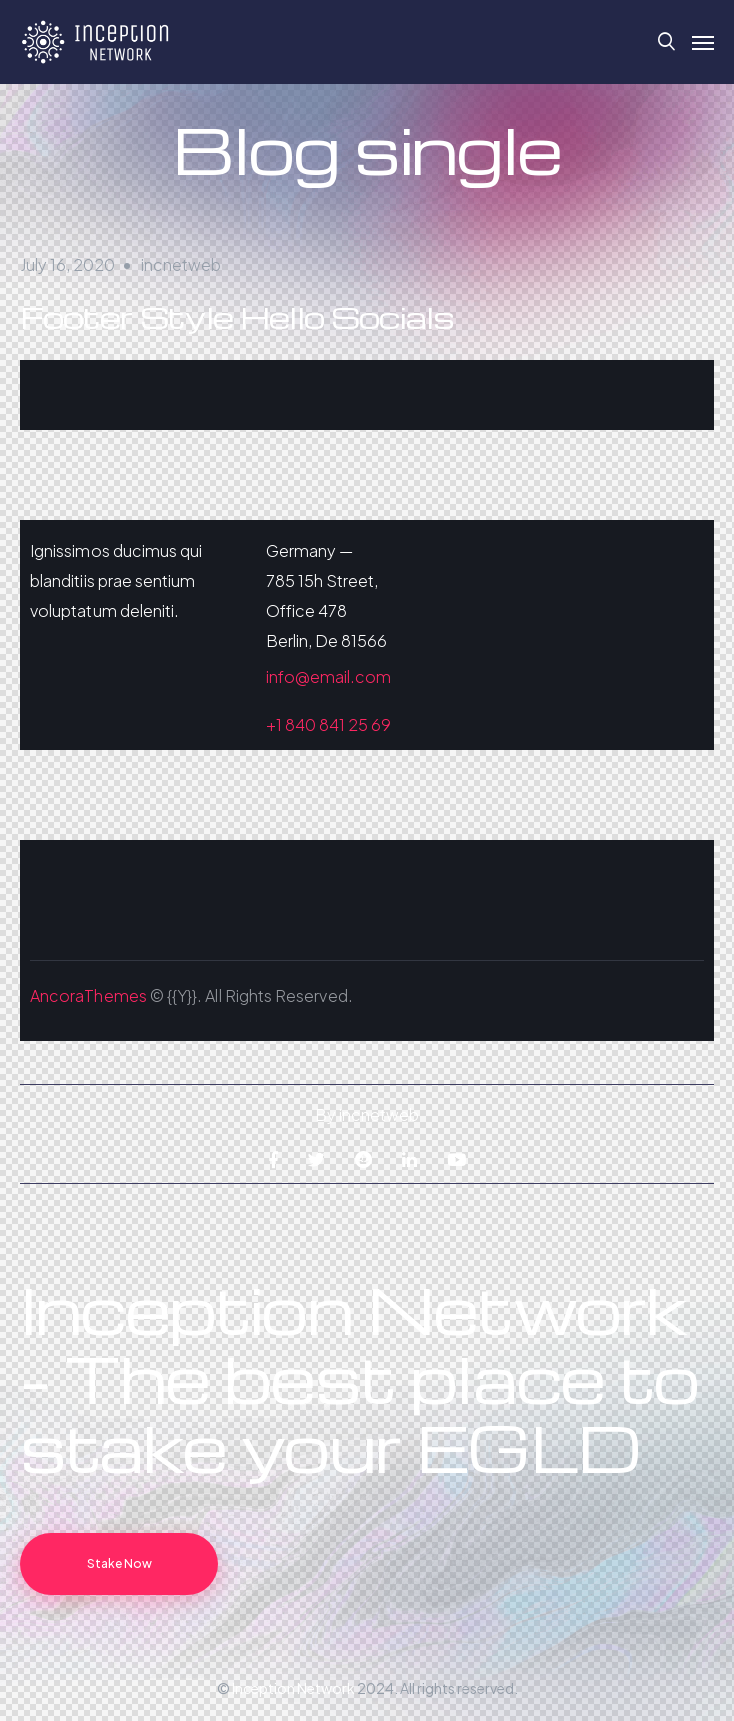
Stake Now (119, 1563)
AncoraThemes (88, 995)
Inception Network (293, 1688)
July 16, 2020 (67, 264)
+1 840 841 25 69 (329, 724)
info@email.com (329, 676)
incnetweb (181, 264)
